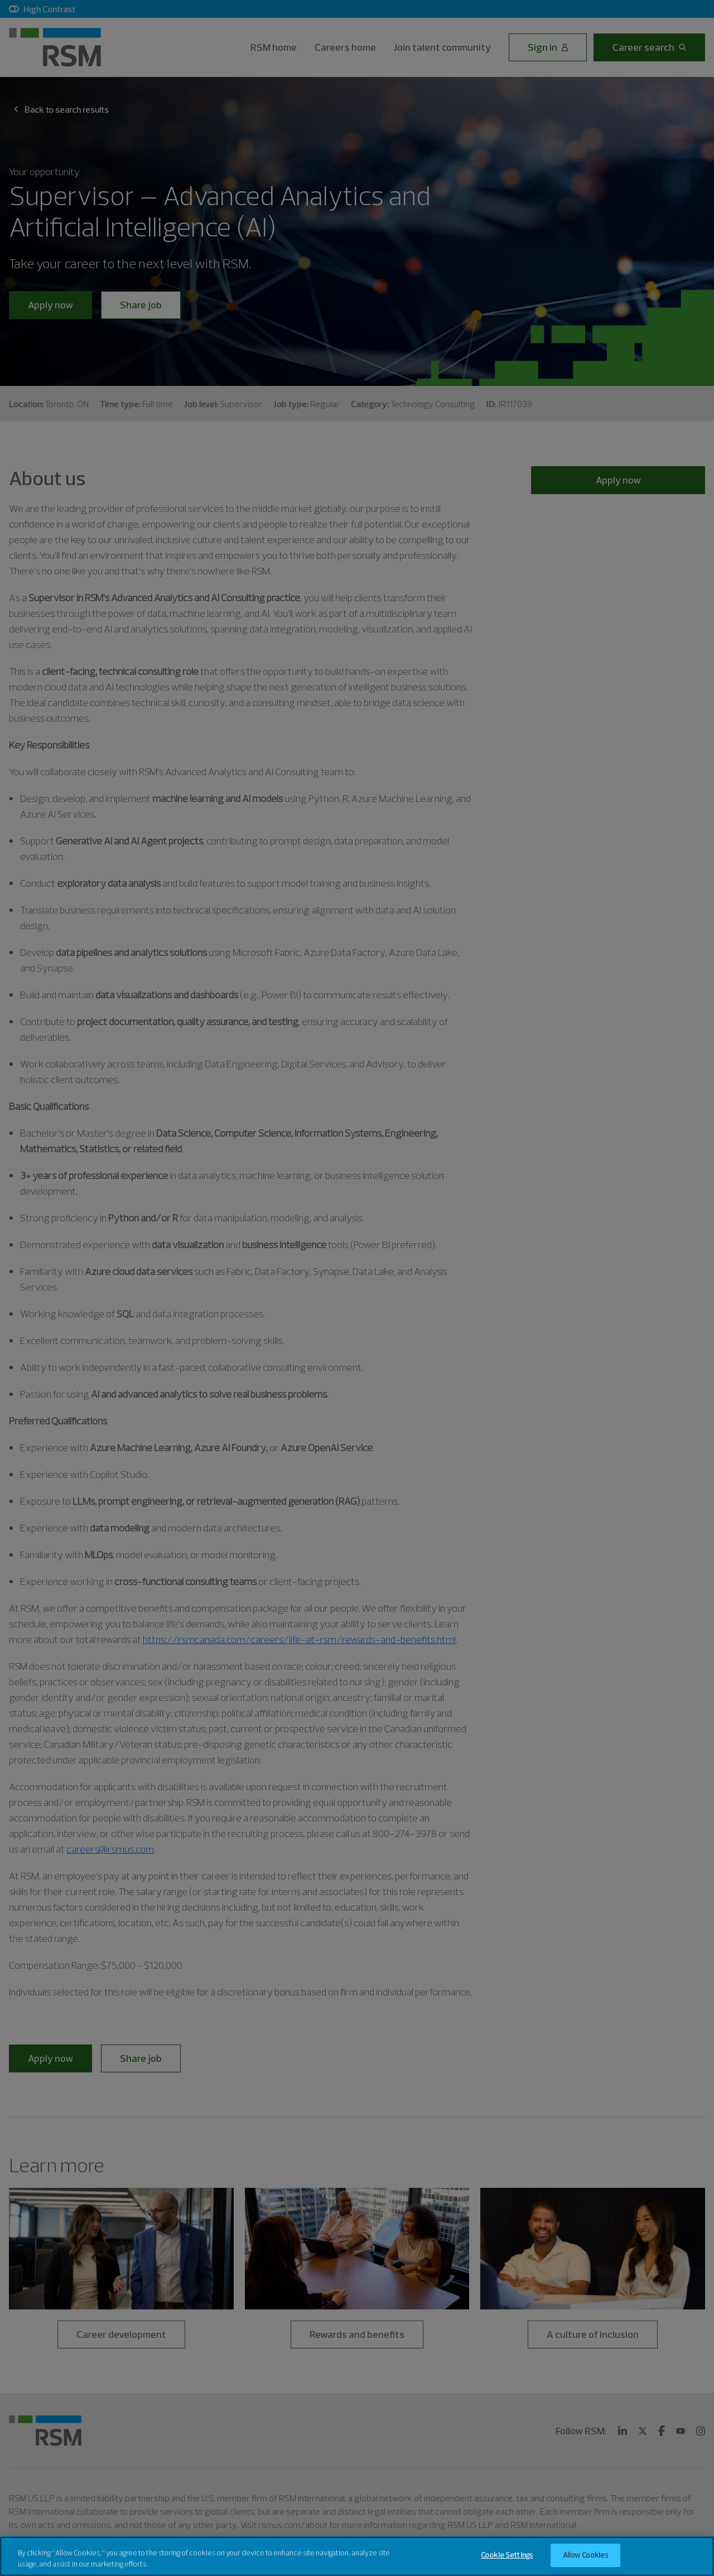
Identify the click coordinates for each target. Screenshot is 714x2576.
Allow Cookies (586, 2563)
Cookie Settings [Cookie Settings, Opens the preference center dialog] (507, 2563)
